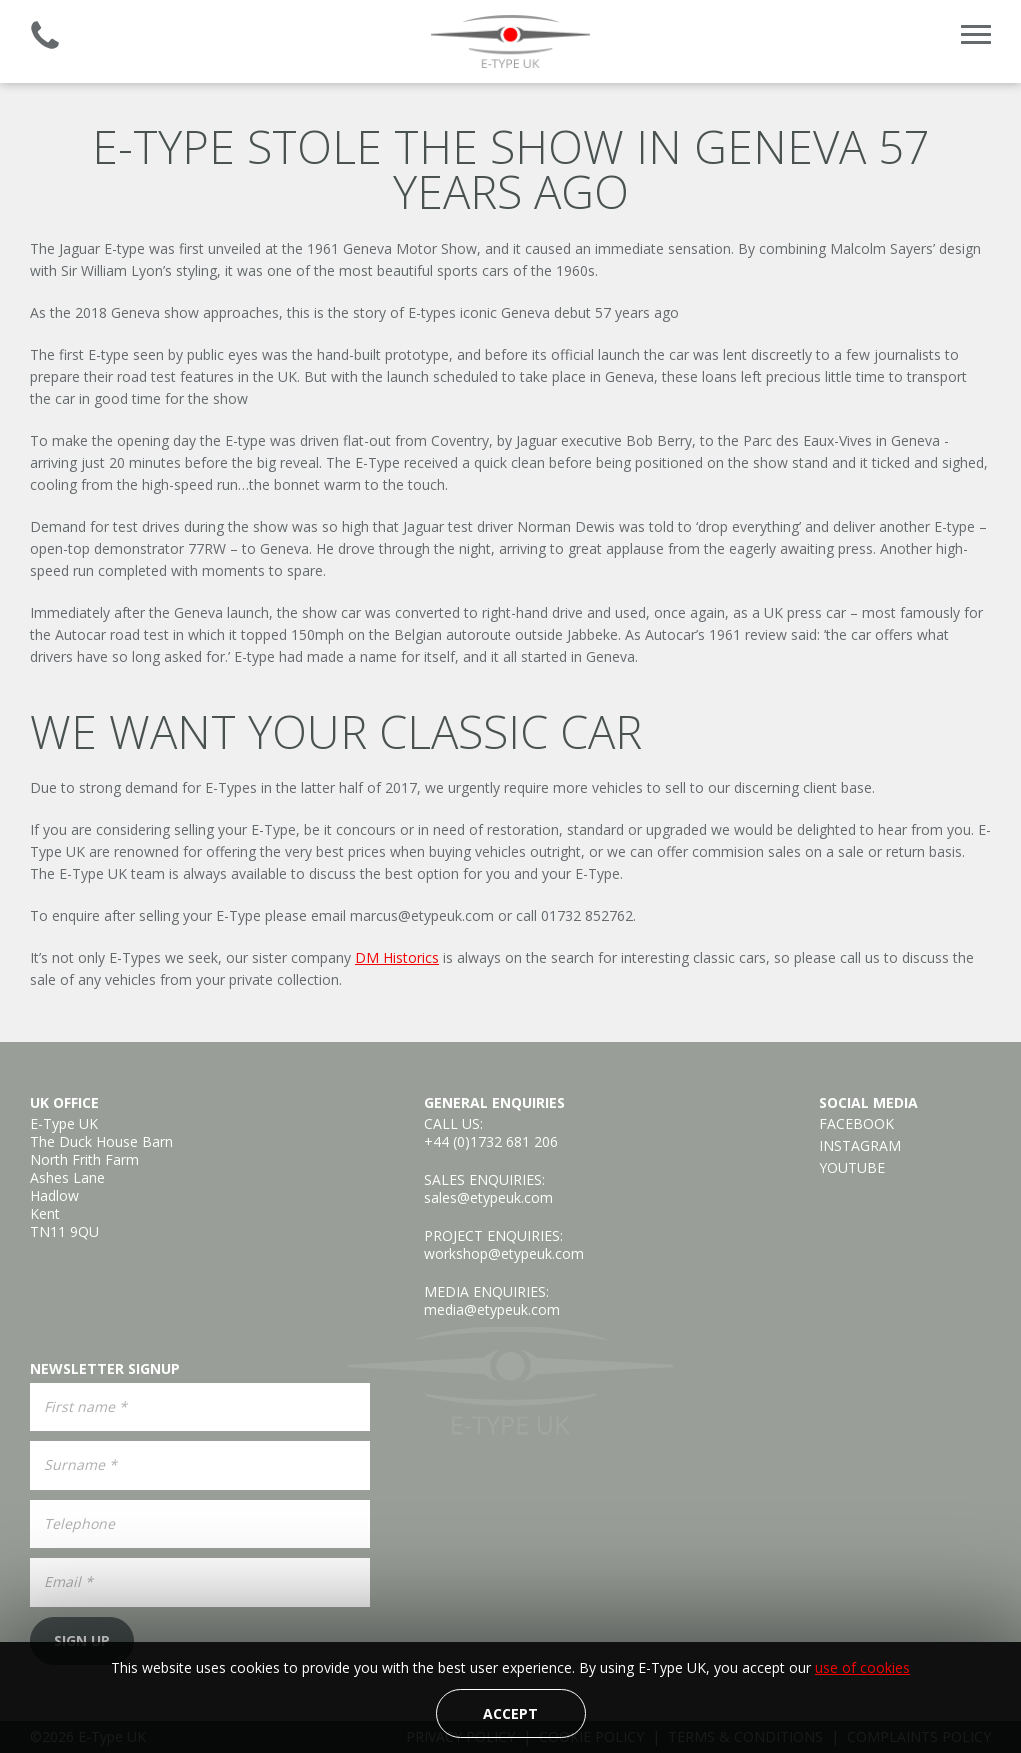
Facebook (856, 1124)
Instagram (860, 1146)
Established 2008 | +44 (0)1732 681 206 (45, 35)
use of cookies (862, 1667)
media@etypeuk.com (492, 1309)
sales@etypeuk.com (488, 1197)
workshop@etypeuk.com (504, 1253)
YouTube (852, 1168)
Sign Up (82, 1640)
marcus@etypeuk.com (422, 915)
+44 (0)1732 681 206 (491, 1141)
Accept (510, 1713)
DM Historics (397, 957)
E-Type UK (511, 41)
